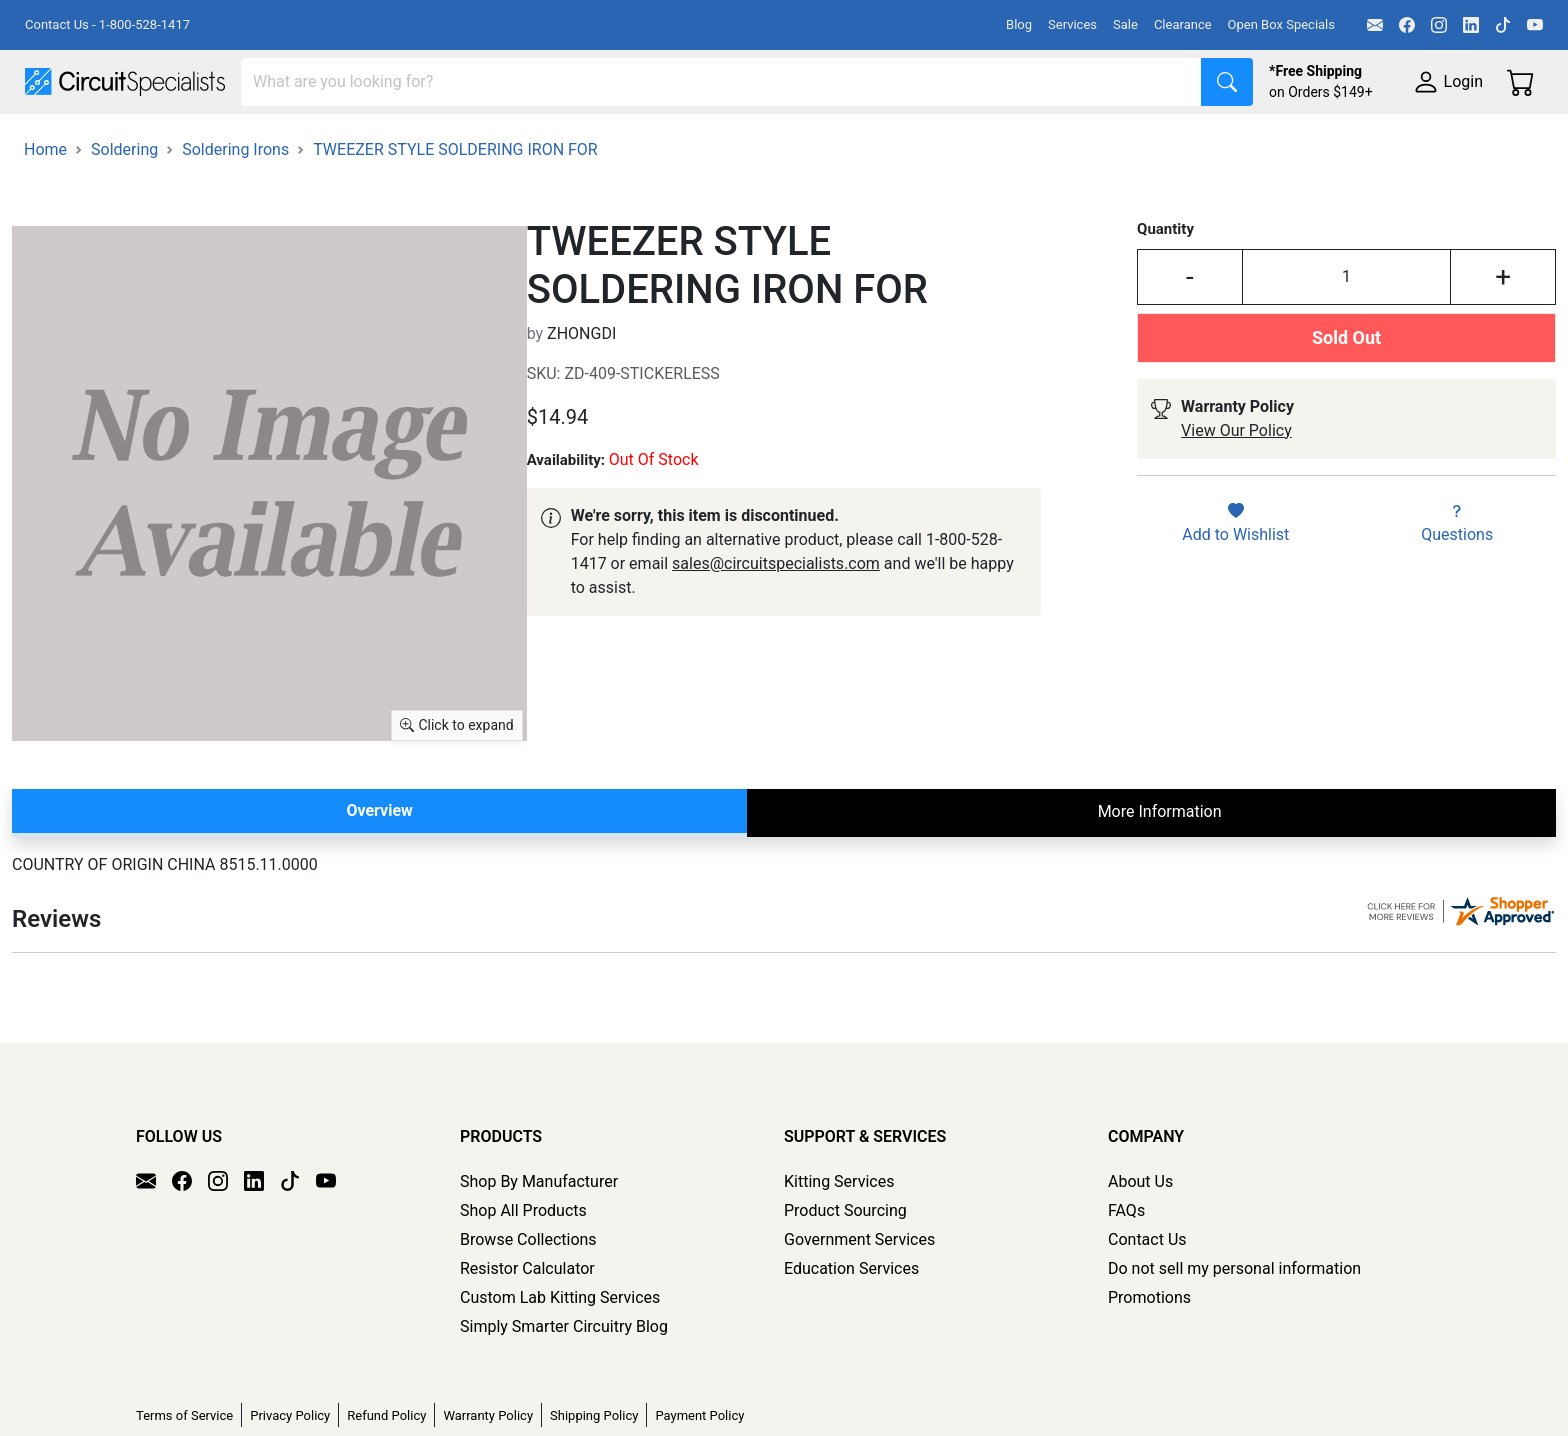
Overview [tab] (379, 866)
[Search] (721, 82)
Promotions (1149, 1353)
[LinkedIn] (1471, 25)
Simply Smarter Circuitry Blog (564, 1382)
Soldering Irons (235, 205)
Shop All (55, 141)
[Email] (1375, 25)
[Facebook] (1407, 25)
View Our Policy (1236, 486)
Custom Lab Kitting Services (560, 1353)
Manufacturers (174, 141)
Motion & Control (893, 141)
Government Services (859, 1295)
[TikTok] (1503, 25)
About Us (1140, 1237)
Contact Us (1147, 1295)
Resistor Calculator (527, 1324)
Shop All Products (523, 1266)
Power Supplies (468, 141)
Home (45, 205)
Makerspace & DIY (624, 141)
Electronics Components (1078, 141)
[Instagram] (1439, 25)
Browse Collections (528, 1295)
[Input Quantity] (1346, 333)
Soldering (761, 141)
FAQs (1126, 1266)
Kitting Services (839, 1237)
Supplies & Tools (1261, 141)
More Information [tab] (1160, 867)
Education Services (851, 1324)
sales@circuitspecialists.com (776, 619)
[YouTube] (1535, 25)
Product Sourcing (845, 1266)
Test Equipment (319, 141)
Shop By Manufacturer (539, 1237)
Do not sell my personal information (1234, 1324)
